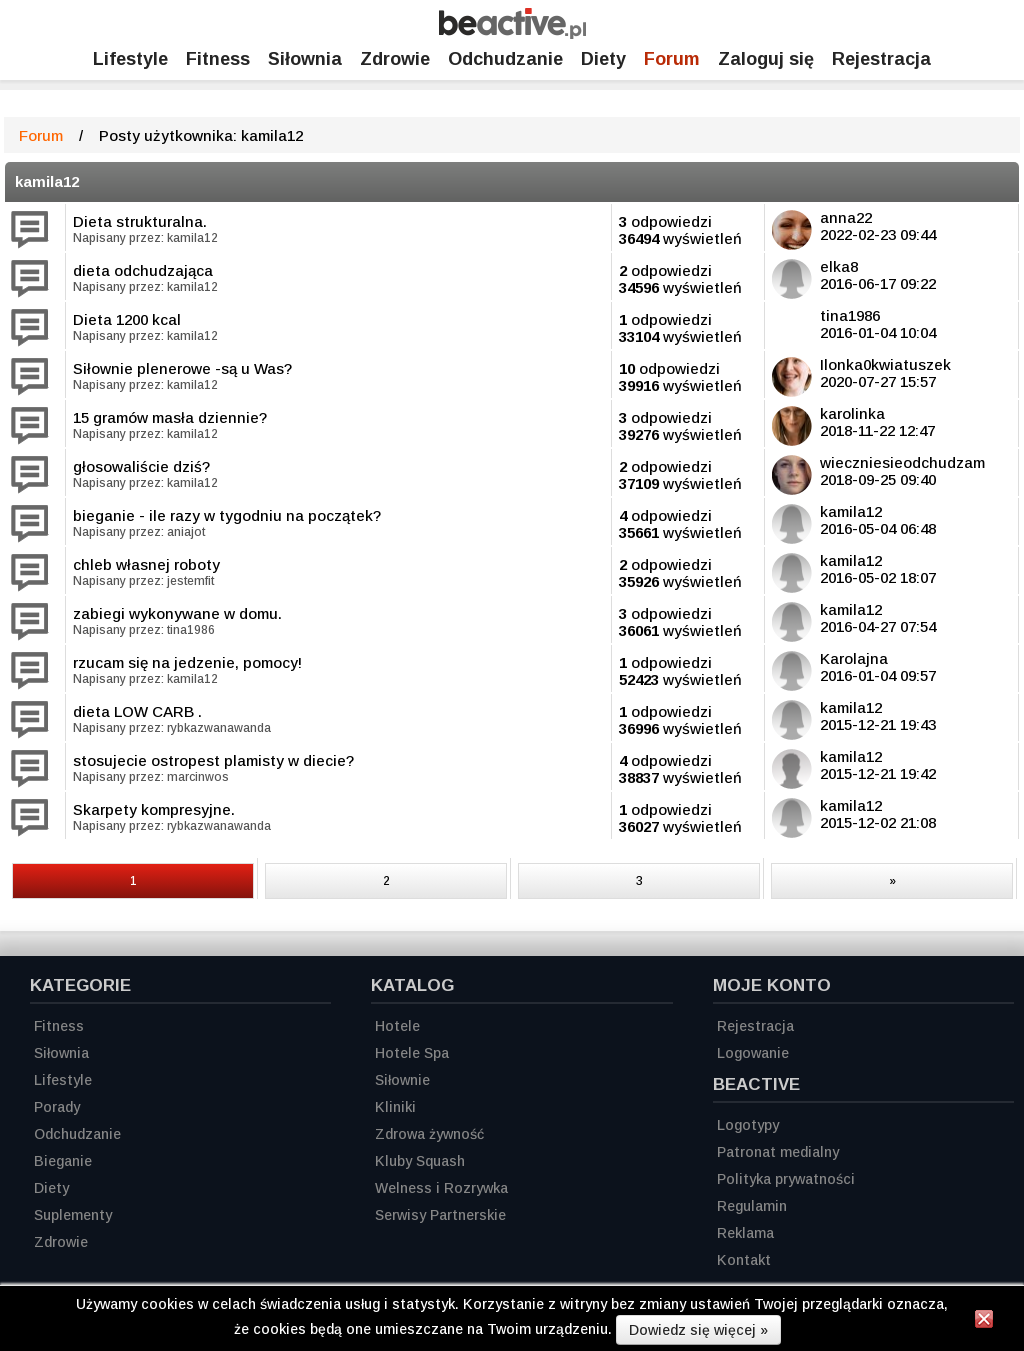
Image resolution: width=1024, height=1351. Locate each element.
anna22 (846, 217)
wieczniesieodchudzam (902, 462)
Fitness (218, 59)
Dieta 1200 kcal (127, 319)
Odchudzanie (505, 59)
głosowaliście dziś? (141, 466)
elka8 (839, 266)
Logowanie (753, 1053)
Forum (672, 59)
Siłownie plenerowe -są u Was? (182, 368)
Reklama (745, 1233)
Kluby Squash (420, 1161)
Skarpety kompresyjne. (154, 809)
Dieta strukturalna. (140, 221)
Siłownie (402, 1080)
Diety (603, 59)
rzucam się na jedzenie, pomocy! (187, 662)
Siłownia (305, 59)
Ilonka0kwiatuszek (885, 364)
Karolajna (854, 658)
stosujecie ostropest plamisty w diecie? (213, 760)
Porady (57, 1107)
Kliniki (395, 1107)
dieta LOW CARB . (137, 711)
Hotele (397, 1026)
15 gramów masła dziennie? (170, 417)
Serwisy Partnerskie (440, 1215)
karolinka (852, 413)
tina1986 (850, 315)
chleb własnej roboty (146, 564)
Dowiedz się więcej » (698, 1330)
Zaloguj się (766, 59)
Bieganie (63, 1161)
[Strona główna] (512, 33)
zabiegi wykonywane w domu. (177, 613)
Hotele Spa (412, 1053)
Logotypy (748, 1125)
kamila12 (47, 181)
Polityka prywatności (786, 1179)
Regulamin (752, 1206)
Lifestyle (130, 59)
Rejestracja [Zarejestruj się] (881, 59)
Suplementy (73, 1215)
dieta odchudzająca (143, 270)
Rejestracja (755, 1026)
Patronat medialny (778, 1152)
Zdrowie (395, 59)
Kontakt (744, 1260)
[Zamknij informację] (984, 1322)
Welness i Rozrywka (441, 1188)
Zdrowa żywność (429, 1134)
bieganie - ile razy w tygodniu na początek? (227, 515)
